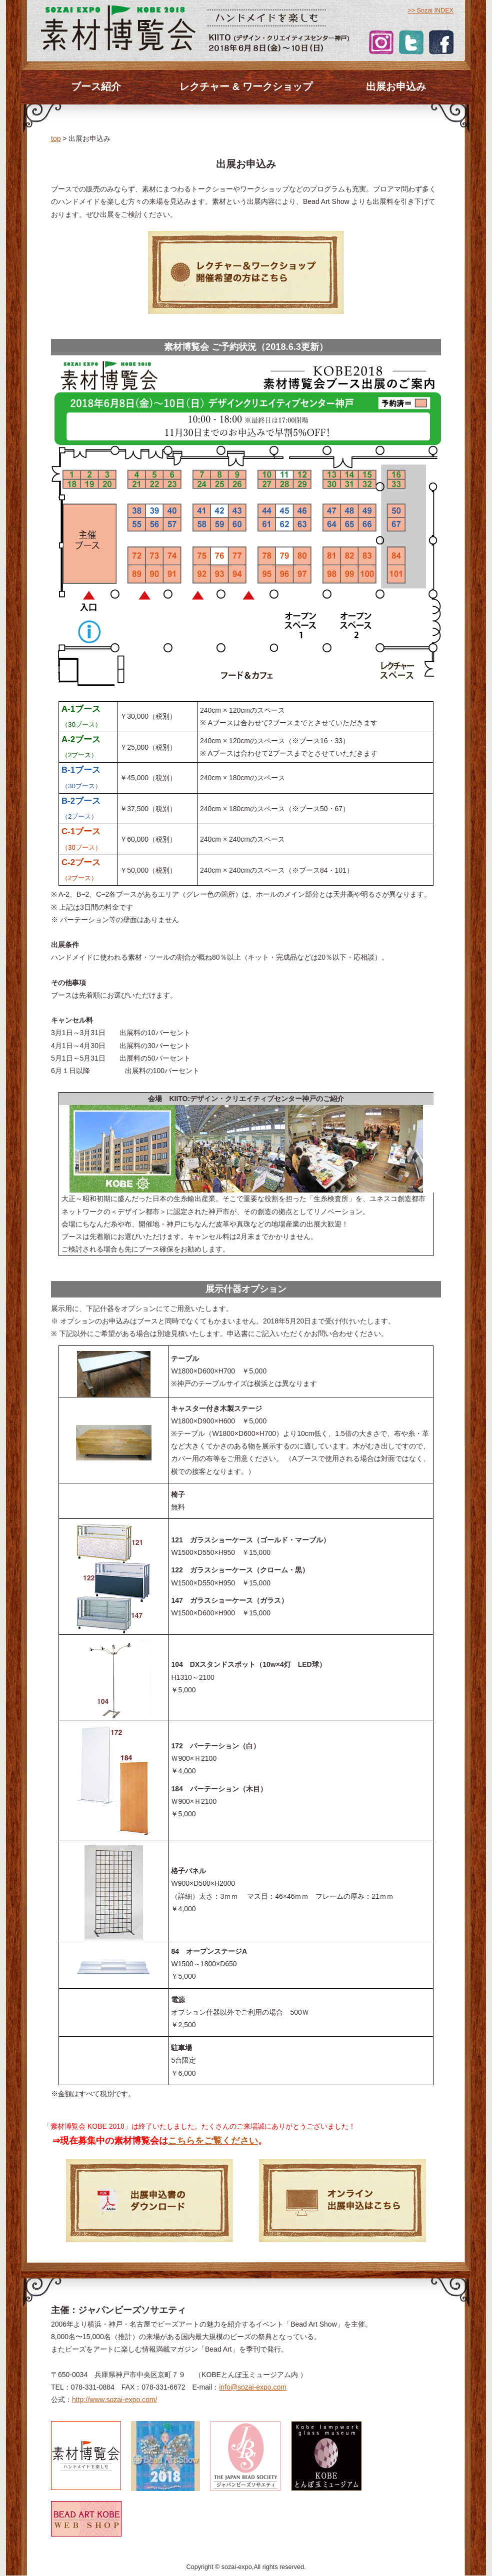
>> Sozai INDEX (431, 10)
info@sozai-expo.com (252, 2387)
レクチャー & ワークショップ (246, 86)
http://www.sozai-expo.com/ (114, 2400)
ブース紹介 (96, 86)
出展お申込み (396, 86)
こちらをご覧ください (213, 2141)
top (55, 138)
